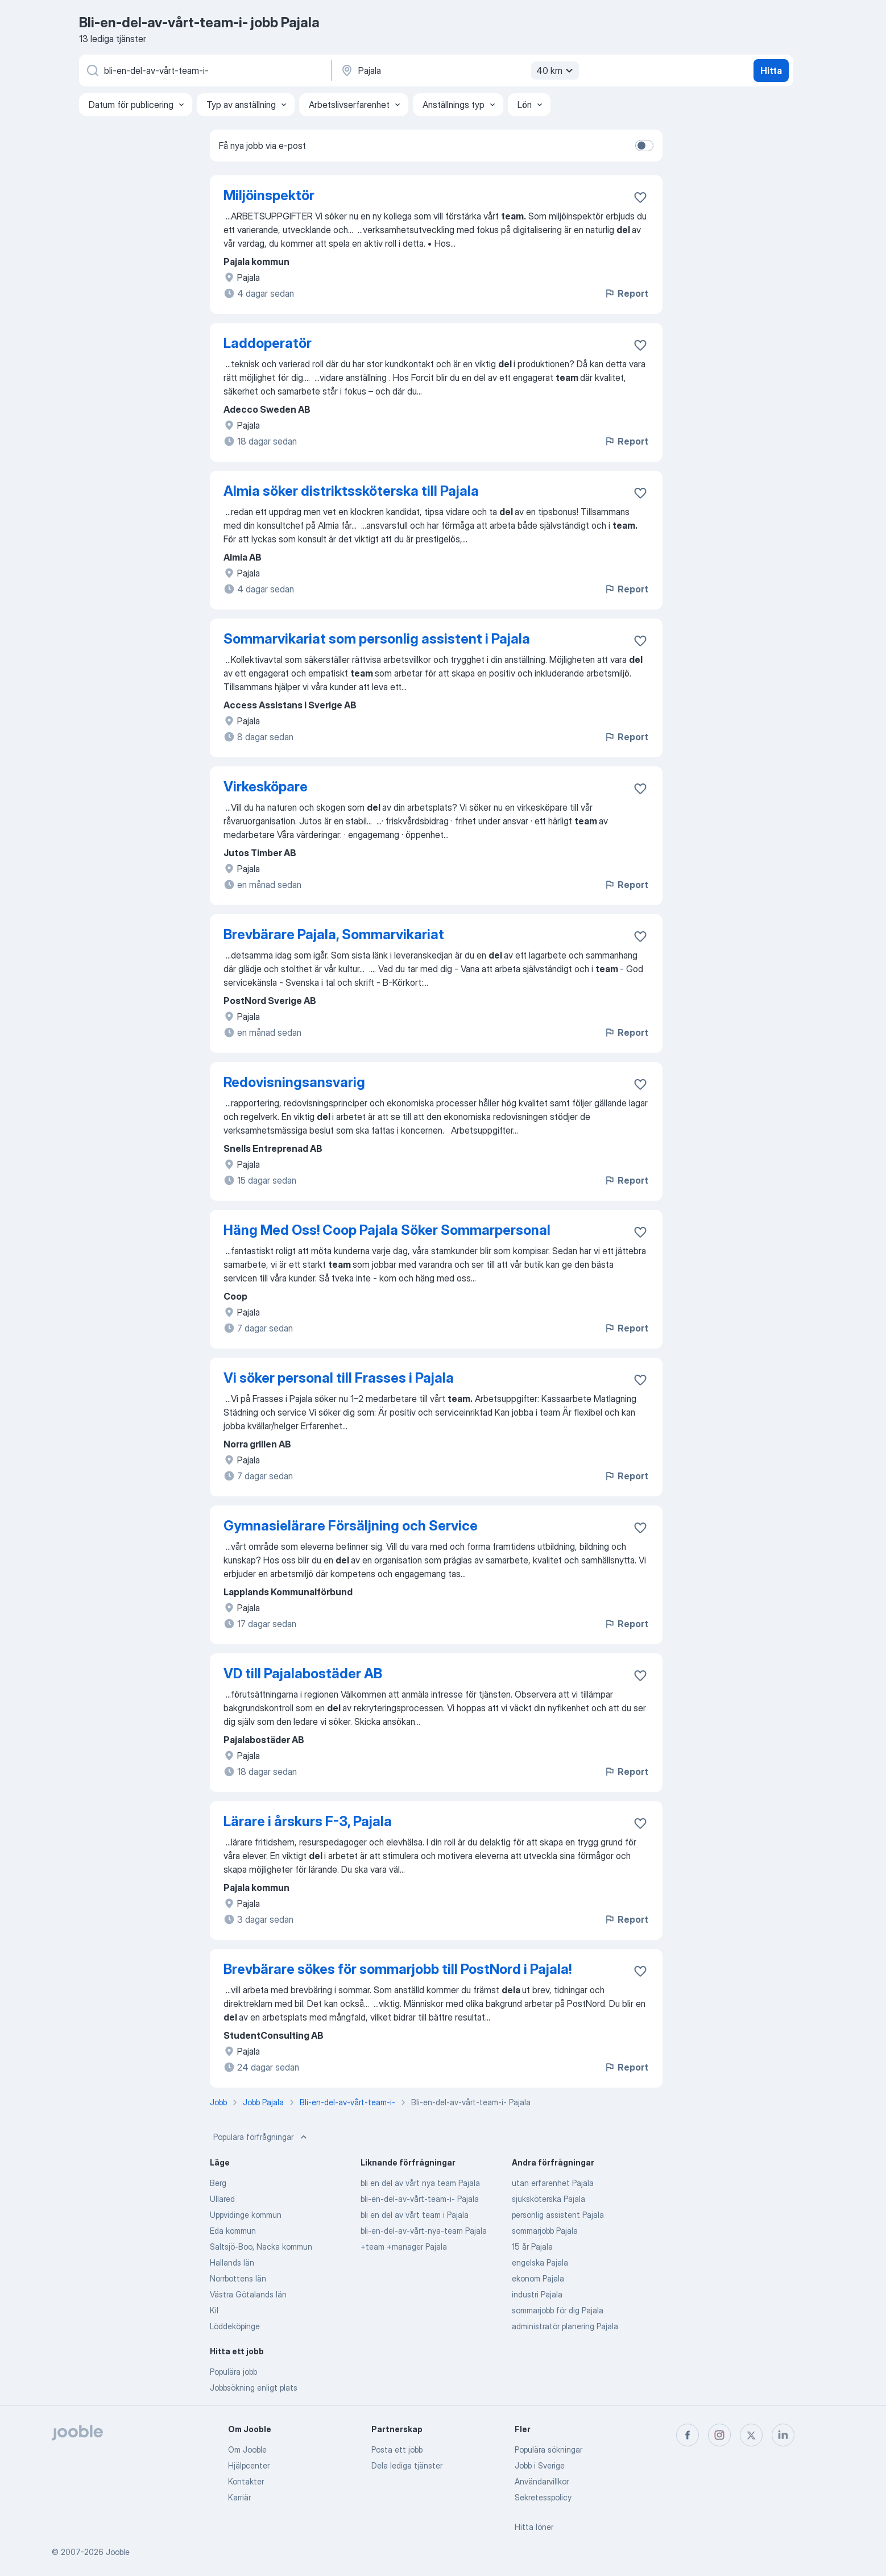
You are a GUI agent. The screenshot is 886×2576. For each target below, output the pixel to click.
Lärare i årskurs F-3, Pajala (307, 1821)
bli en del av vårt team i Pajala (415, 2215)
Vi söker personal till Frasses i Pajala (338, 1378)
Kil (214, 2310)
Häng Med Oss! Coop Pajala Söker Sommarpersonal (386, 1230)
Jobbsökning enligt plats (253, 2387)
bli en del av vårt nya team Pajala (420, 2183)
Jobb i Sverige (540, 2465)
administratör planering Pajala (565, 2326)
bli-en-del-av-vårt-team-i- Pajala (420, 2199)
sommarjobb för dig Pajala (557, 2310)
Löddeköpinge (235, 2326)
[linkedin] (783, 2435)
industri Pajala (537, 2294)
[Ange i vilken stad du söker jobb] (458, 70)
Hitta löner (534, 2527)
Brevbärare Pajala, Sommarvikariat (333, 934)
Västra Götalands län (248, 2294)
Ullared (222, 2199)
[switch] (644, 145)
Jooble (118, 2552)
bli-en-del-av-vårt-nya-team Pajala (424, 2230)
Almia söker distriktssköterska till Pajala (351, 491)
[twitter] (751, 2435)
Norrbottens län (238, 2278)
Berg (218, 2183)
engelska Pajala (540, 2262)
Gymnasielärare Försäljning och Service (350, 1525)
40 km (556, 70)
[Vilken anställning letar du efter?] (204, 70)
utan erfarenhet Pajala (553, 2183)
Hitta (771, 70)
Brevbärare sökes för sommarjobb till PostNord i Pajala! (397, 1969)
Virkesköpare (265, 786)
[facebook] (687, 2435)
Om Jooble (247, 2449)
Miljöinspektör (268, 195)
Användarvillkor (542, 2481)
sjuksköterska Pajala (548, 2199)
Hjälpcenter (249, 2465)
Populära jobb (233, 2371)
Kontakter (246, 2481)
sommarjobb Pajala (545, 2230)
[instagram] (719, 2435)
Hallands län (232, 2262)
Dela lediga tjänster (406, 2465)
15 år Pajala (532, 2246)
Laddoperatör (267, 343)
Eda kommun (233, 2230)
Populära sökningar (548, 2449)
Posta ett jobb (397, 2449)
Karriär (239, 2497)
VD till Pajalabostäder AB (302, 1673)
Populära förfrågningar (261, 2137)
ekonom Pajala (538, 2278)
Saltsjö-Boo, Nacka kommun (261, 2246)
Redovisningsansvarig (294, 1082)
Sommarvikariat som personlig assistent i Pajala (376, 638)
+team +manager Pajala (404, 2246)
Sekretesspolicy (543, 2497)
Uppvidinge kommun (245, 2215)
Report (626, 293)
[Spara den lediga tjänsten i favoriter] (640, 197)
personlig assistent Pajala (558, 2215)
